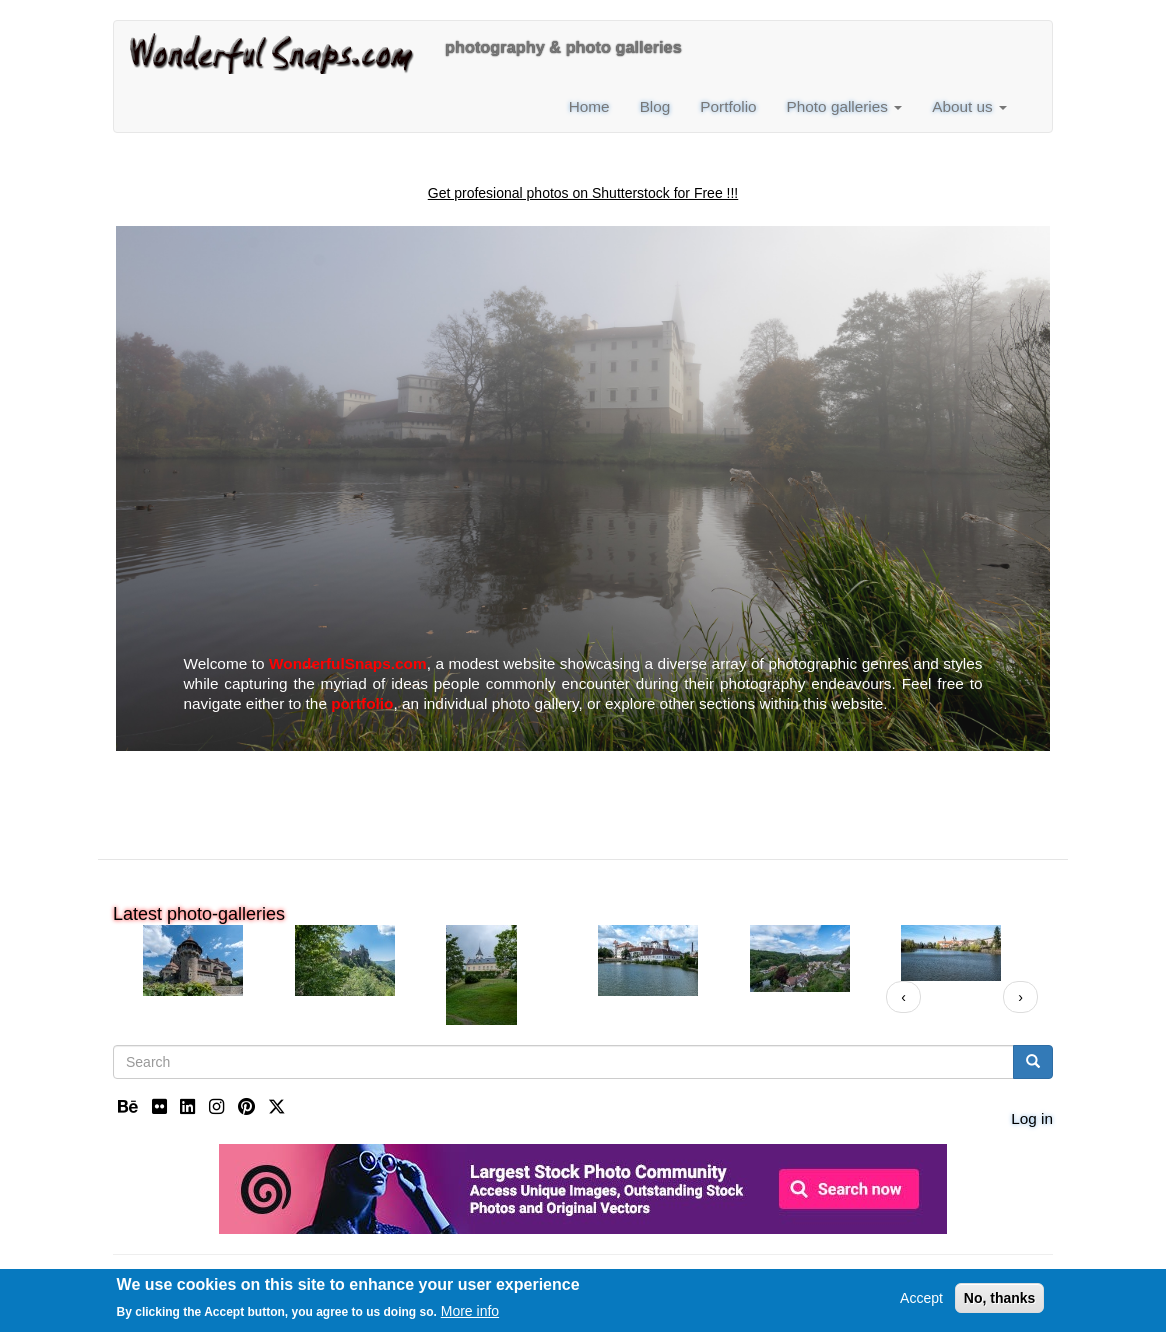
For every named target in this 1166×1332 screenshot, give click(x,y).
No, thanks (1000, 1299)
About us (969, 106)
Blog (655, 106)
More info (470, 1313)
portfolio (362, 703)
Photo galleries (845, 106)
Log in (1032, 1118)
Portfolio (728, 106)
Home (589, 106)
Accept (921, 1299)
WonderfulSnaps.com (348, 663)
